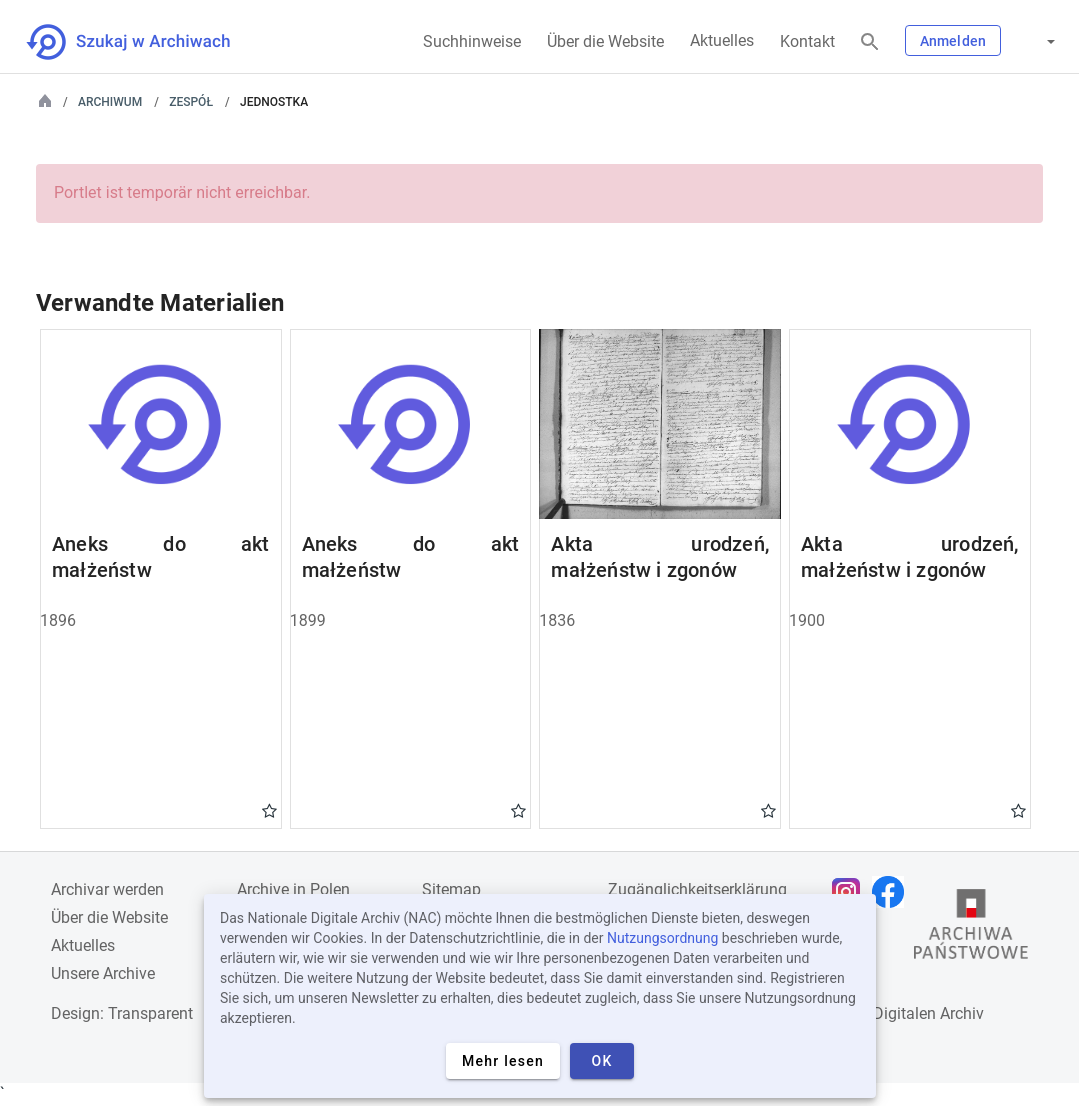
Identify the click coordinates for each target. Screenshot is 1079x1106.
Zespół (191, 102)
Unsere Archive (103, 973)
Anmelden (953, 41)
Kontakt (807, 41)
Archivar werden (107, 889)
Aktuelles (722, 40)
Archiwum (110, 102)
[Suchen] (870, 42)
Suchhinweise (472, 41)
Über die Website (605, 41)
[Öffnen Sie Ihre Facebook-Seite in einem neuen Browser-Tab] (893, 892)
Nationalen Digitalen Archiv (888, 1013)
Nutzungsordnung (662, 938)
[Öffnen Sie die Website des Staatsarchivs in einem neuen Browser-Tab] (971, 929)
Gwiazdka (269, 810)
